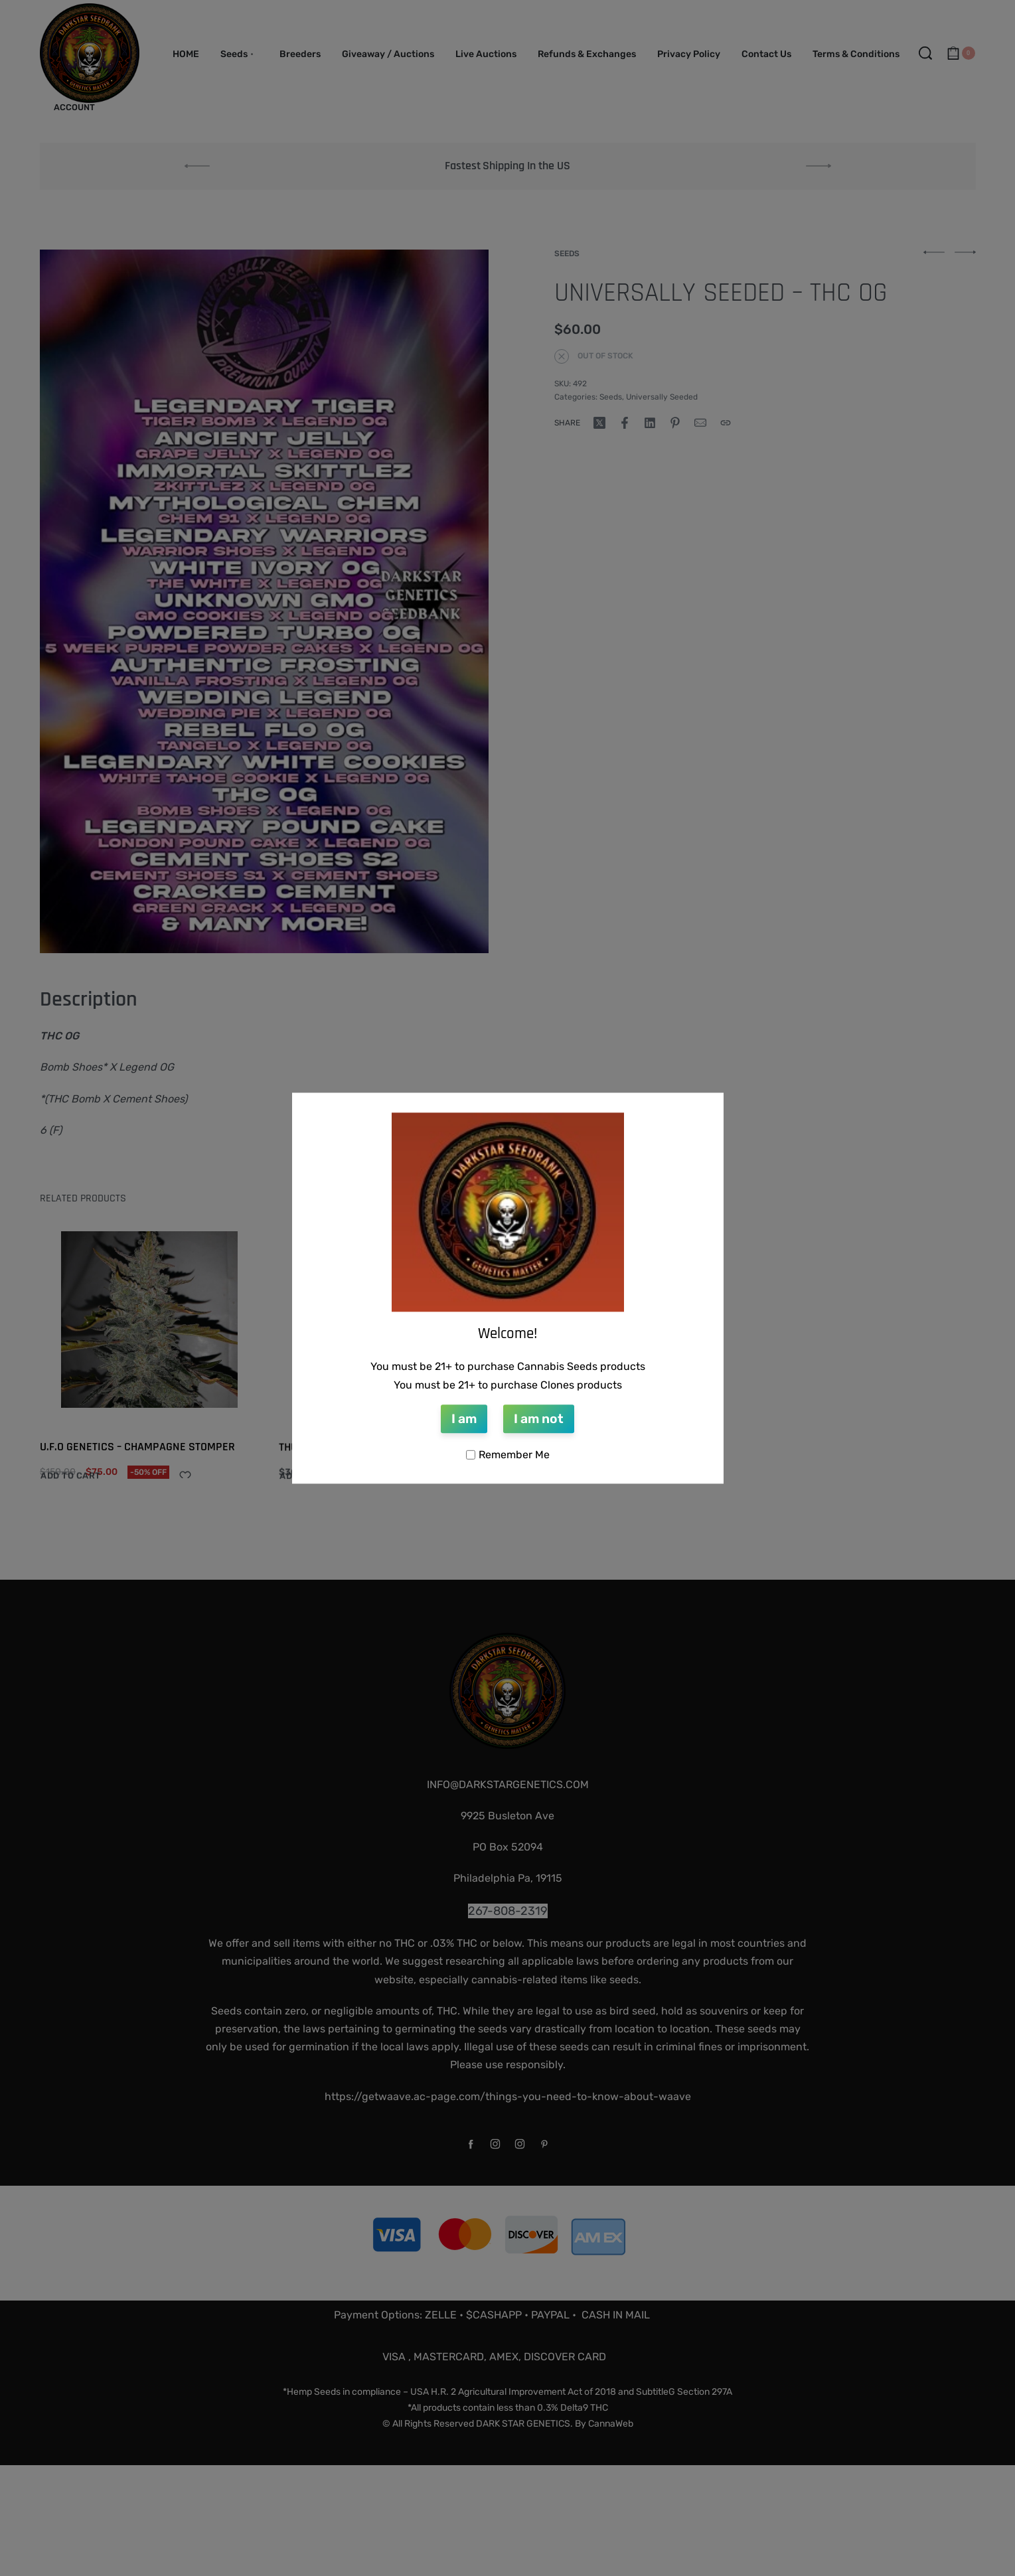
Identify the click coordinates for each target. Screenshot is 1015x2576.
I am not (539, 1419)
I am (464, 1419)
